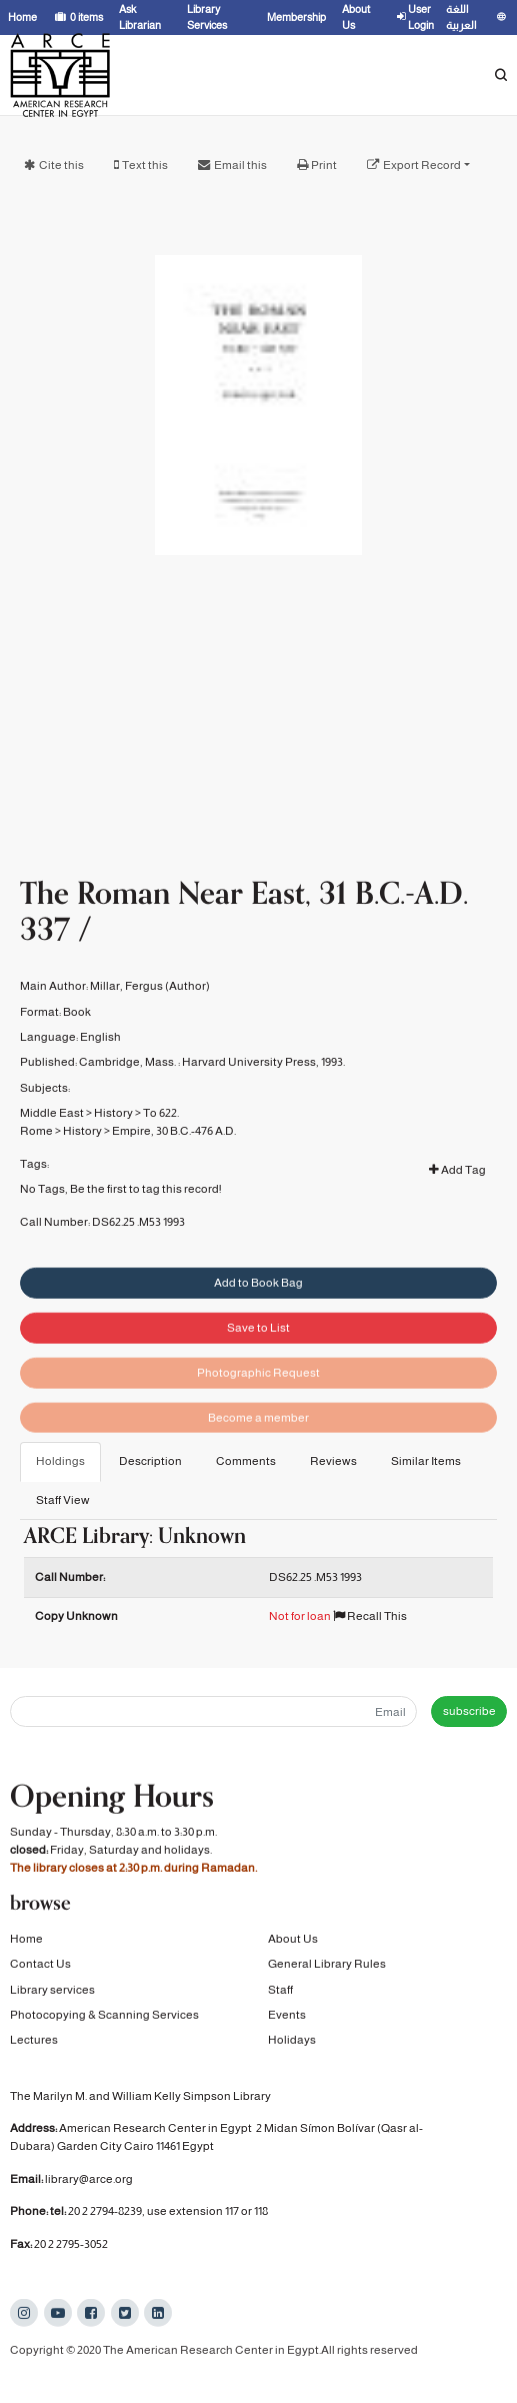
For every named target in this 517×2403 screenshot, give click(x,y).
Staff (280, 1991)
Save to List (258, 1353)
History (113, 1131)
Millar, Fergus (126, 1004)
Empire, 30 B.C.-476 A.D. (174, 1149)
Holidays (292, 2042)
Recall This (370, 1616)
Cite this (61, 165)
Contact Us (40, 1966)
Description (150, 1461)
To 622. (161, 1131)
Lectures (34, 2042)
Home (26, 1941)
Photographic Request (258, 1398)
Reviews (333, 1461)
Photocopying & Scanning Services (104, 2017)
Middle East (52, 1131)
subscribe (469, 1711)
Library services (52, 1991)
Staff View (63, 1500)
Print (324, 165)
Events (287, 2017)
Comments (246, 1461)
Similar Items (426, 1461)
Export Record (422, 165)
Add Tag (457, 1188)
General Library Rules (327, 1966)
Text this (145, 165)
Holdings (60, 1461)
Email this (240, 165)
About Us (293, 1941)
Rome (36, 1149)
